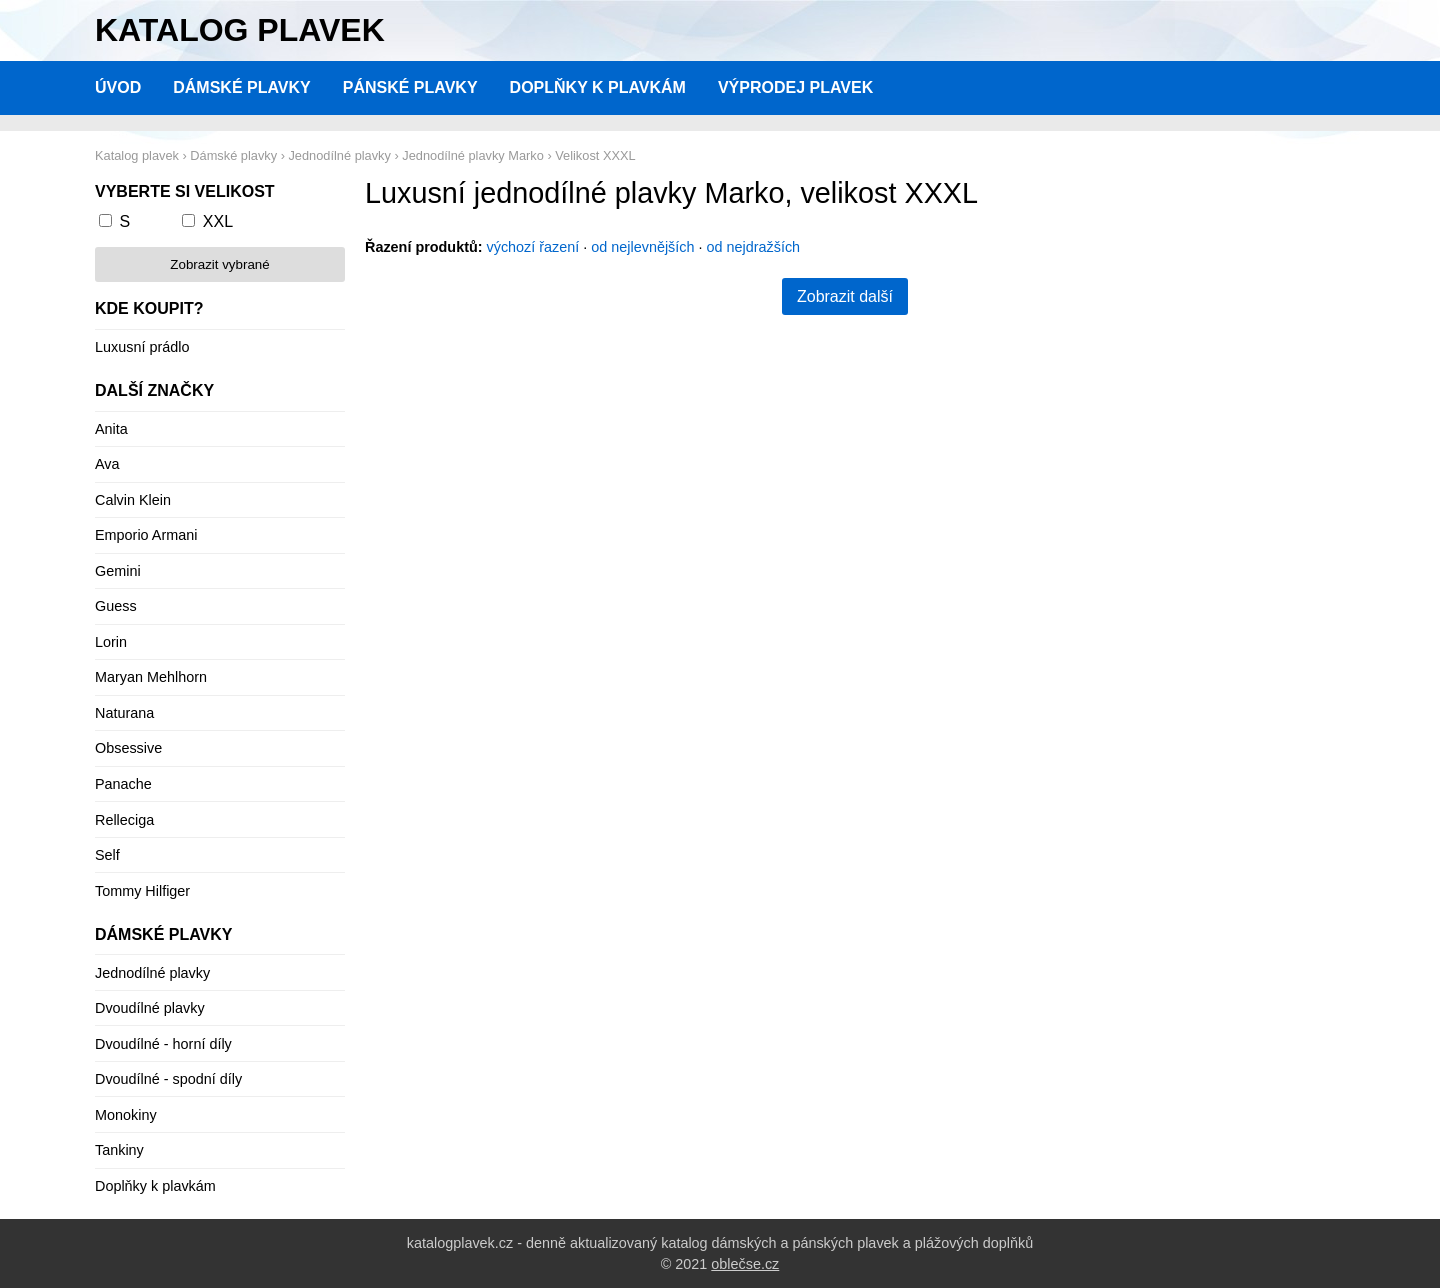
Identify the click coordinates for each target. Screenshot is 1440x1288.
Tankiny (119, 1150)
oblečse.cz (745, 1264)
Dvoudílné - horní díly (163, 1044)
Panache (123, 784)
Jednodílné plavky (152, 973)
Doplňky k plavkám (598, 87)
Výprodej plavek (795, 87)
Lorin (111, 642)
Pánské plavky (410, 87)
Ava (107, 464)
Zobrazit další (845, 296)
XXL (218, 221)
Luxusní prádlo (142, 347)
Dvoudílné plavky (150, 1008)
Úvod (118, 87)
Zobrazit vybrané (219, 264)
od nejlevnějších (642, 247)
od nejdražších (754, 247)
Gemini (118, 571)
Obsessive (128, 748)
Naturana (124, 713)
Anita (111, 429)
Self (107, 855)
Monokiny (126, 1115)
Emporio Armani (146, 535)
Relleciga (124, 820)
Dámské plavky (242, 87)
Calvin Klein (133, 500)
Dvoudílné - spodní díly (168, 1079)
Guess (116, 606)
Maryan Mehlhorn (151, 677)
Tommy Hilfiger (142, 891)
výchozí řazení (533, 247)
